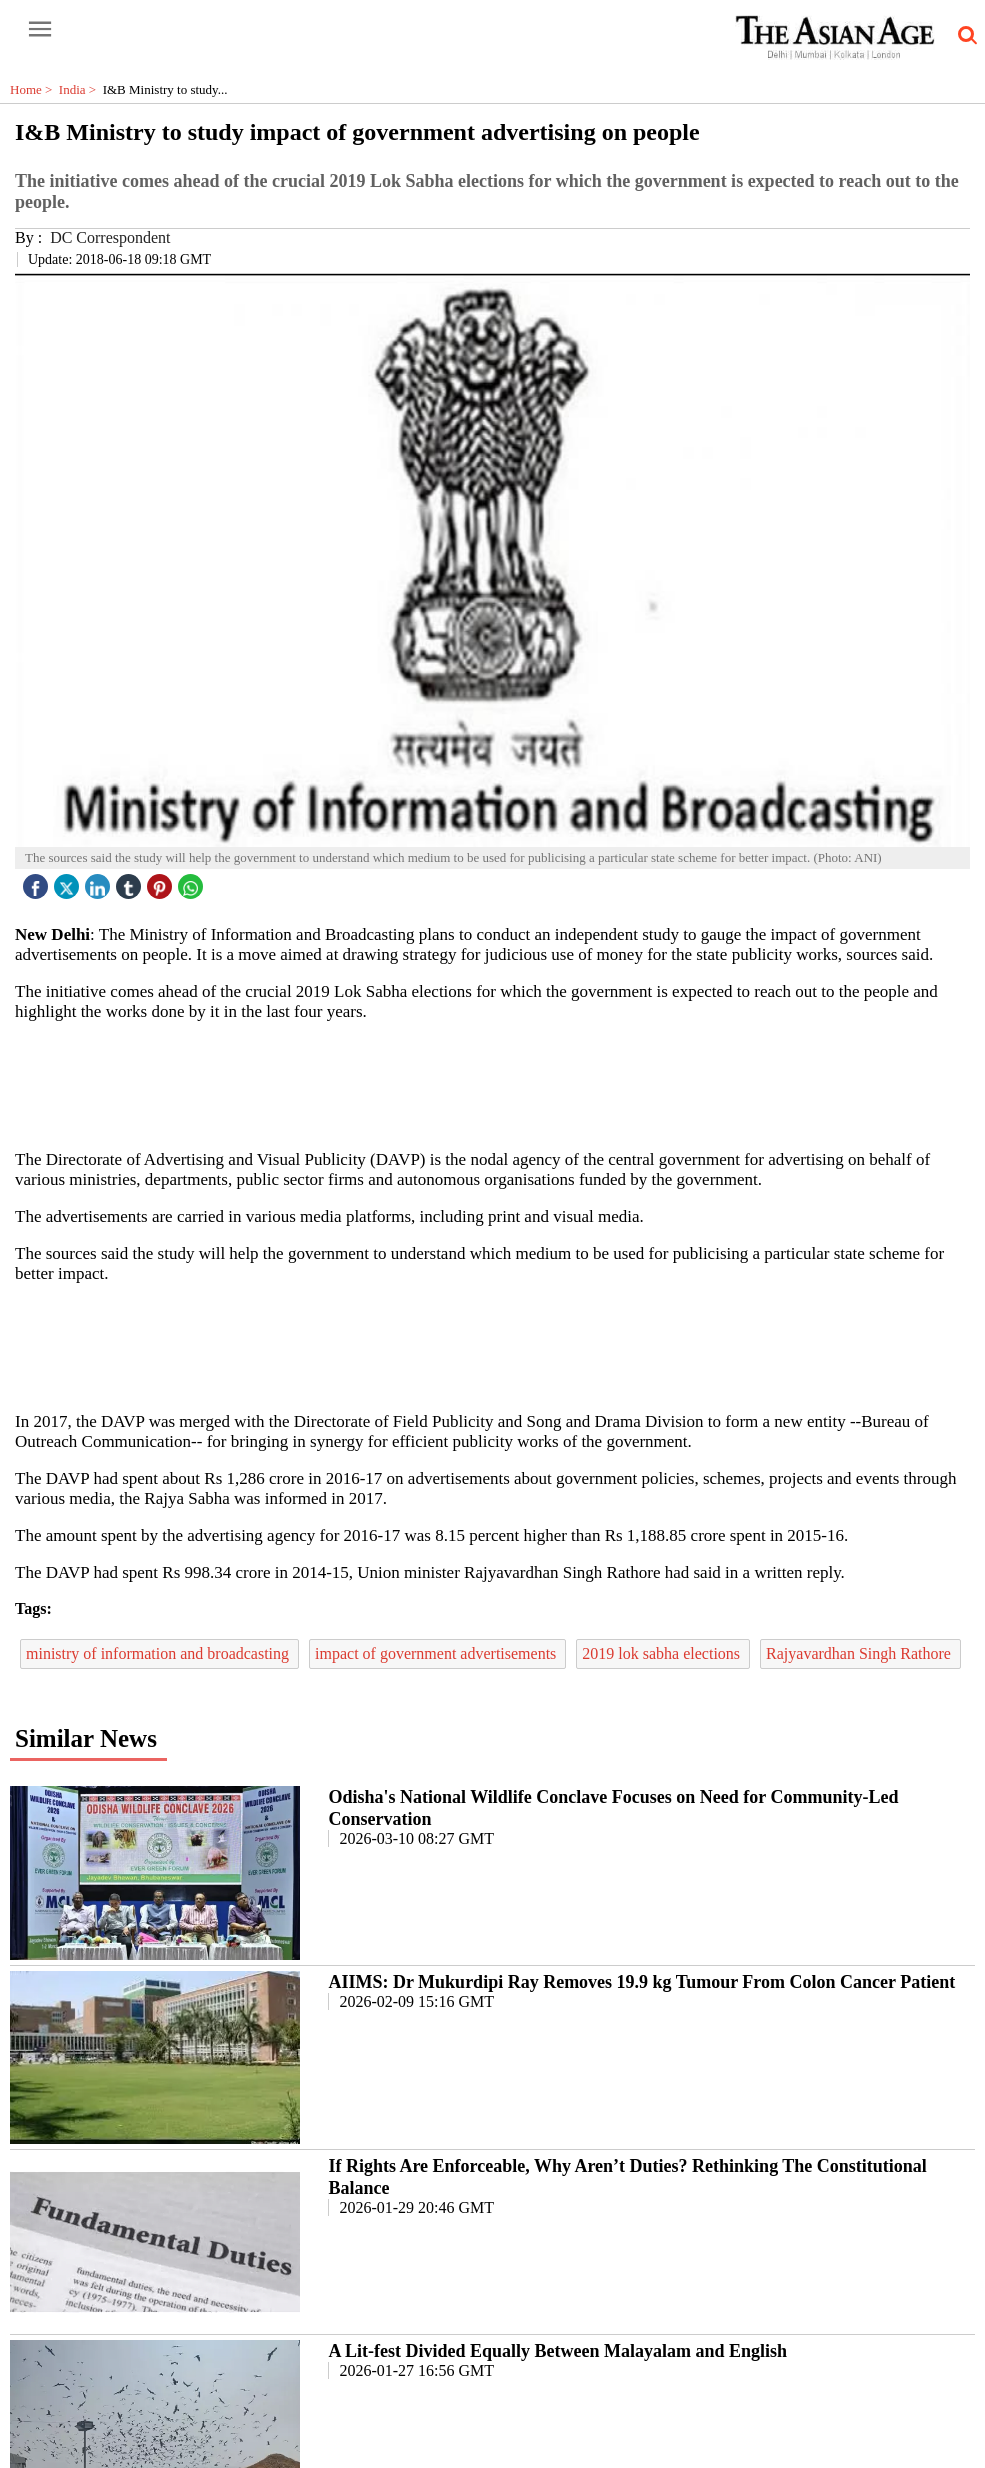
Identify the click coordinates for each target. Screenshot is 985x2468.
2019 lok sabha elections (663, 1653)
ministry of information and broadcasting (159, 1653)
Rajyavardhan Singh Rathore (860, 1653)
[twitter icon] (69, 881)
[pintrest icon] (162, 881)
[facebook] (38, 881)
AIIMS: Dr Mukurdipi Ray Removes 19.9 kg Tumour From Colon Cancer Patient (641, 1982)
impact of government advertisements (437, 1653)
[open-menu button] (40, 30)
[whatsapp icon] (193, 881)
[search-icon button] (964, 36)
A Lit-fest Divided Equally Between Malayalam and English (557, 2351)
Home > (34, 89)
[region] (500, 1084)
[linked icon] (100, 881)
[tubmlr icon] (131, 881)
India (81, 89)
